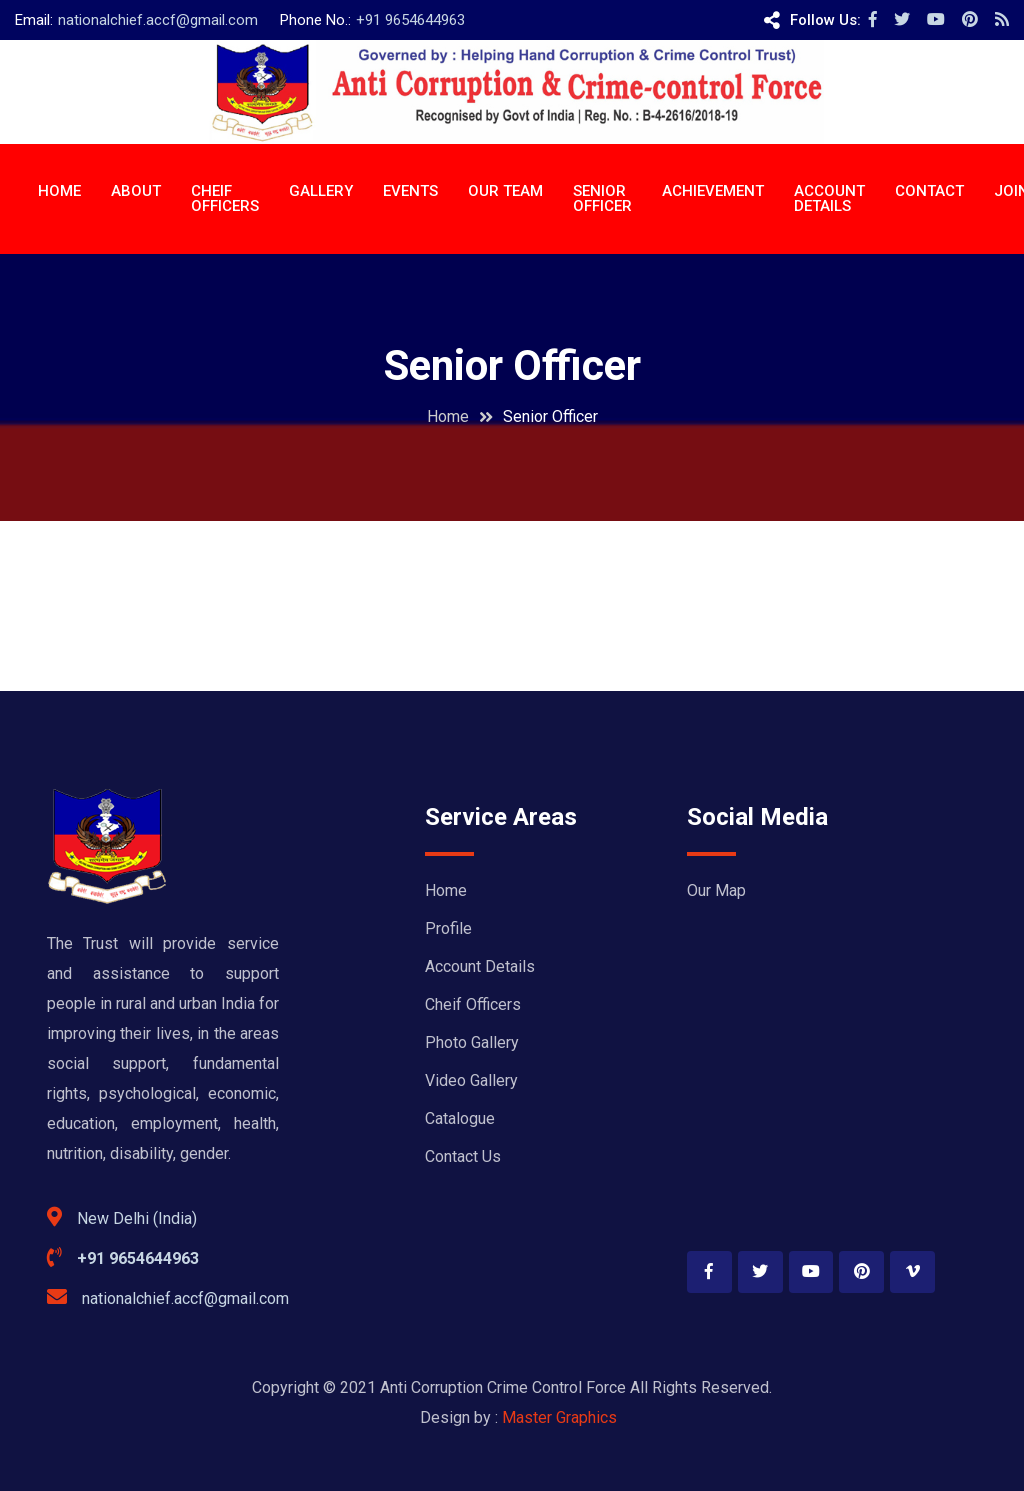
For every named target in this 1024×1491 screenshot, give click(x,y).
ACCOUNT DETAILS (829, 198)
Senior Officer (602, 198)
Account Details (480, 966)
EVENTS (410, 191)
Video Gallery (471, 1080)
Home (59, 191)
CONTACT (929, 191)
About (136, 191)
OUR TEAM (505, 191)
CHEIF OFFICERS (225, 198)
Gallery (321, 191)
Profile (448, 928)
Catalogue (460, 1118)
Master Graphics (559, 1417)
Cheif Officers (473, 1004)
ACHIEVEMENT (713, 191)
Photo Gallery (472, 1042)
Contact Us (463, 1156)
